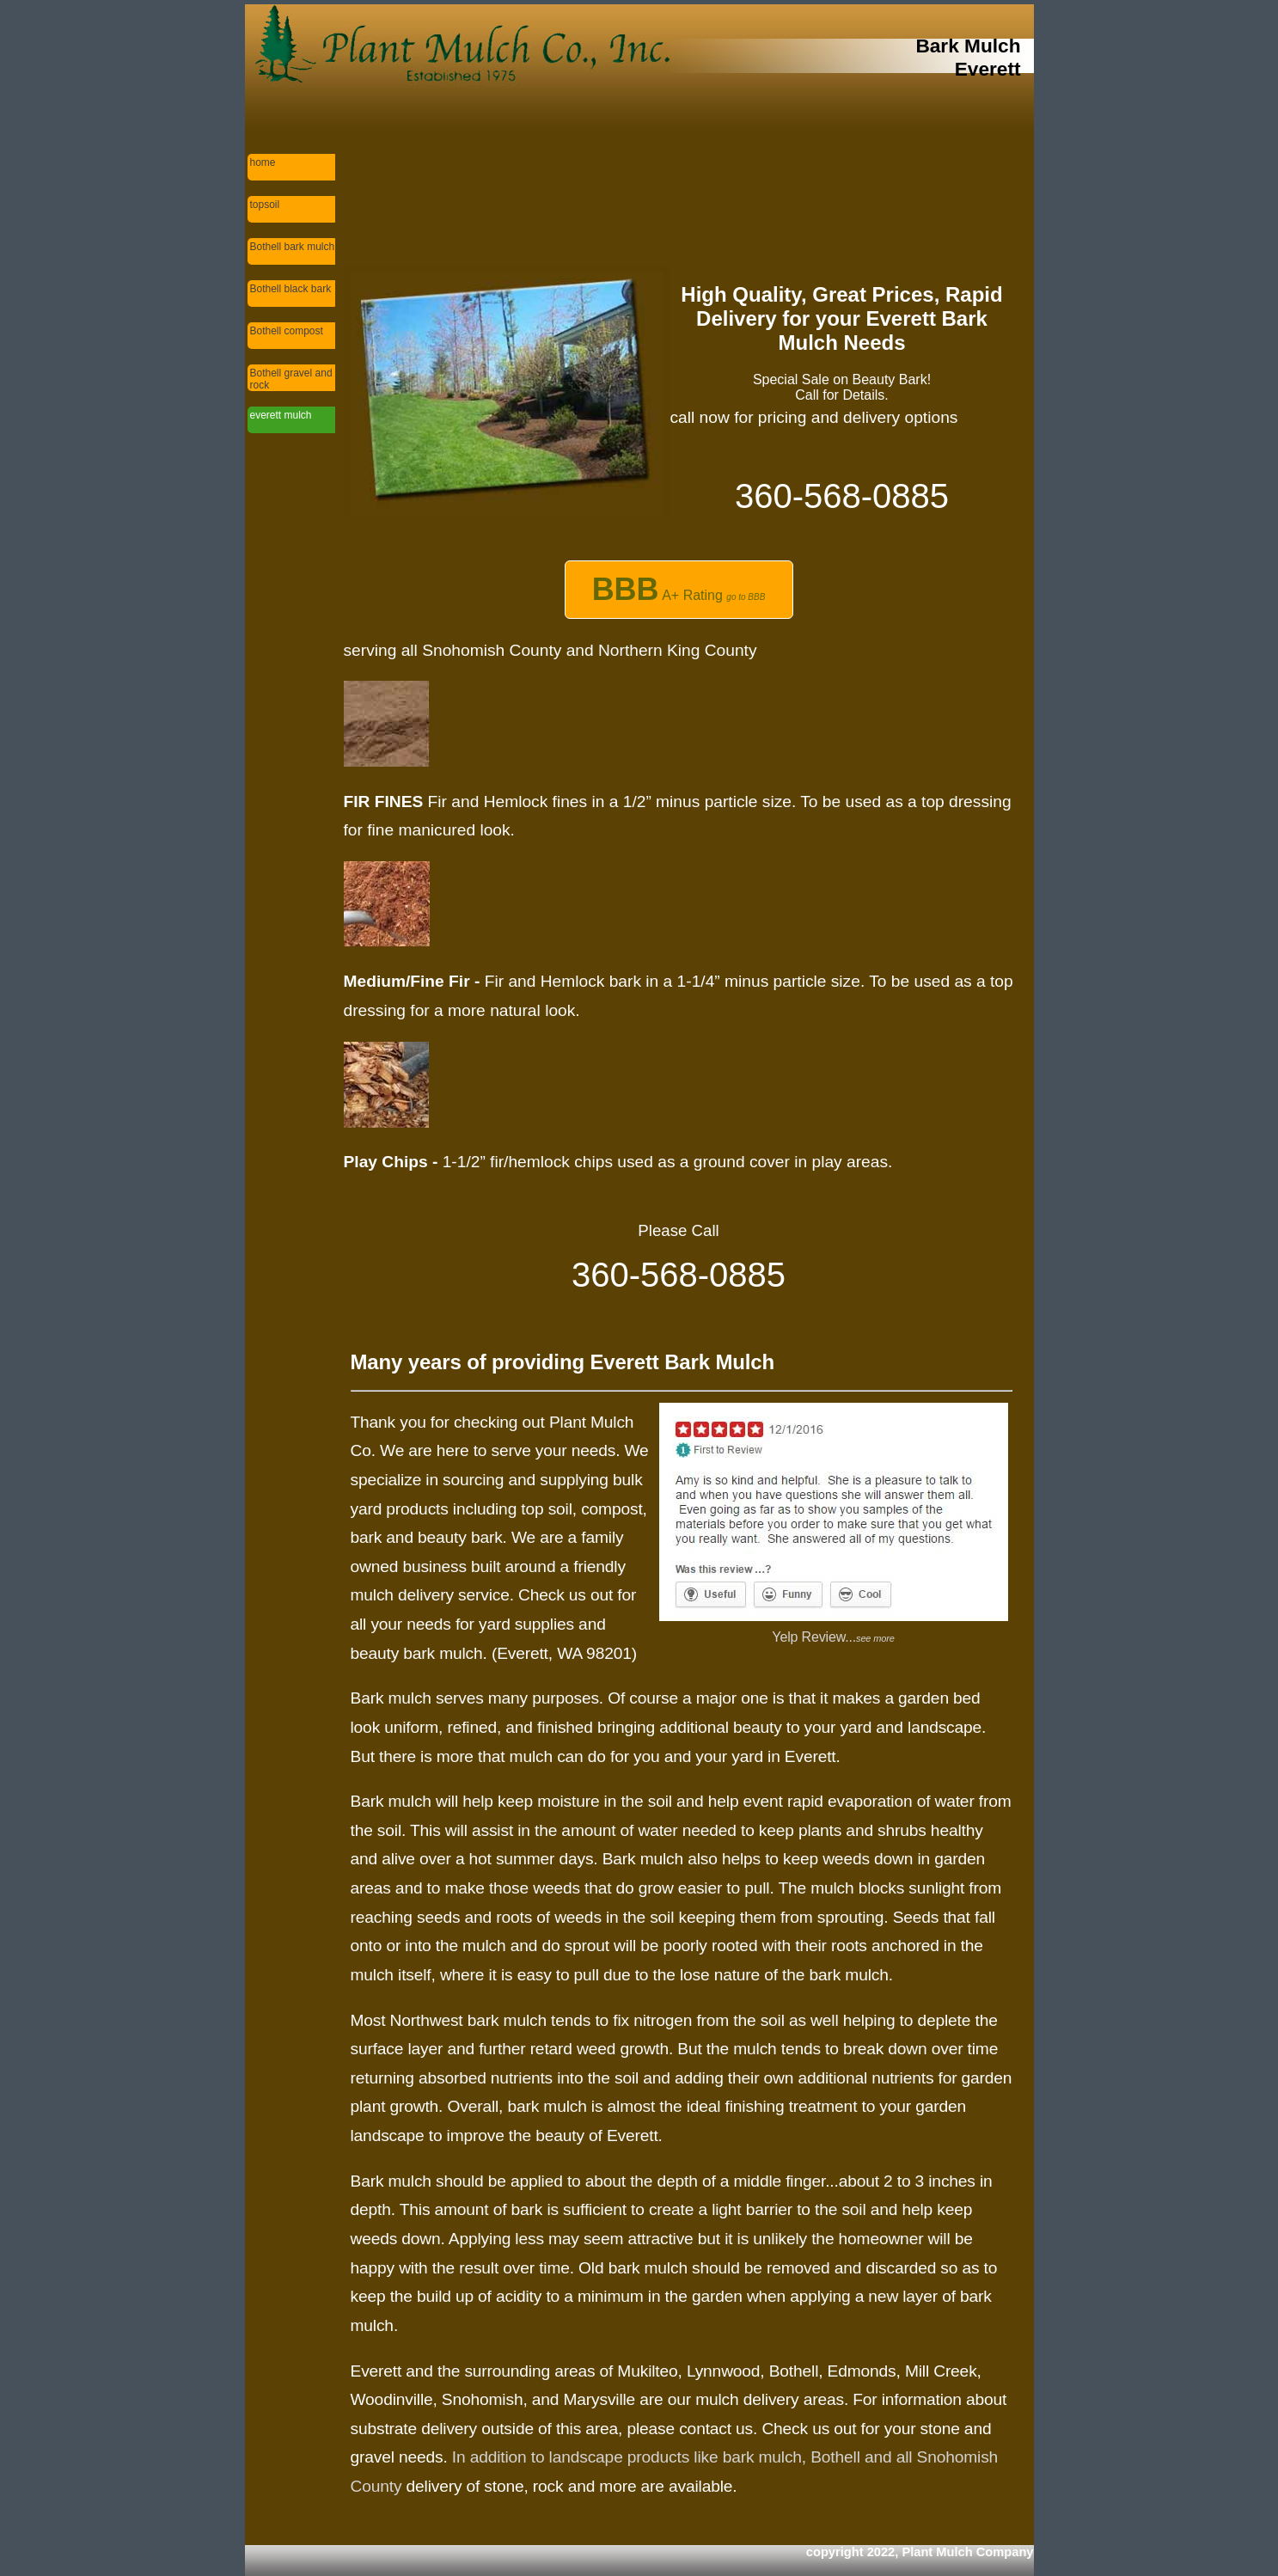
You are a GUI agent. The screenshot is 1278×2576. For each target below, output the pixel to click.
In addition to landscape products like (587, 2457)
